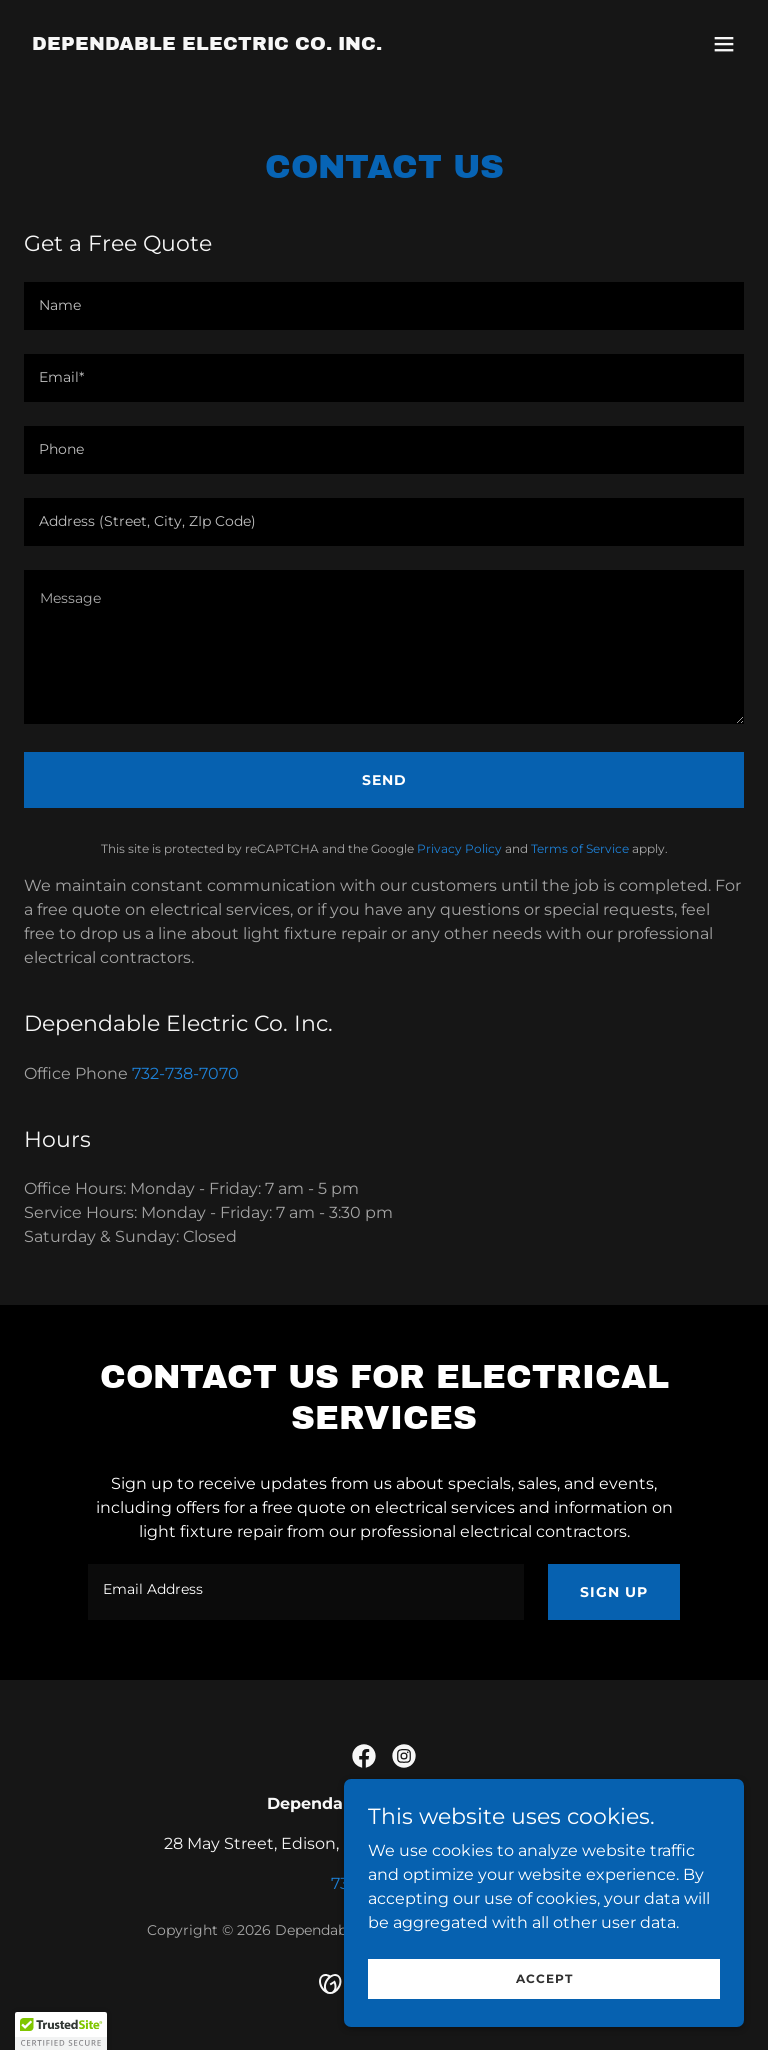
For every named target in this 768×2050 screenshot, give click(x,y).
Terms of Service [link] (580, 848)
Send (384, 780)
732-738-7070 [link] (185, 1073)
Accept (544, 1978)
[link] (207, 44)
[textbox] (384, 306)
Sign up (614, 1592)
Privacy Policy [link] (459, 848)
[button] (724, 44)
